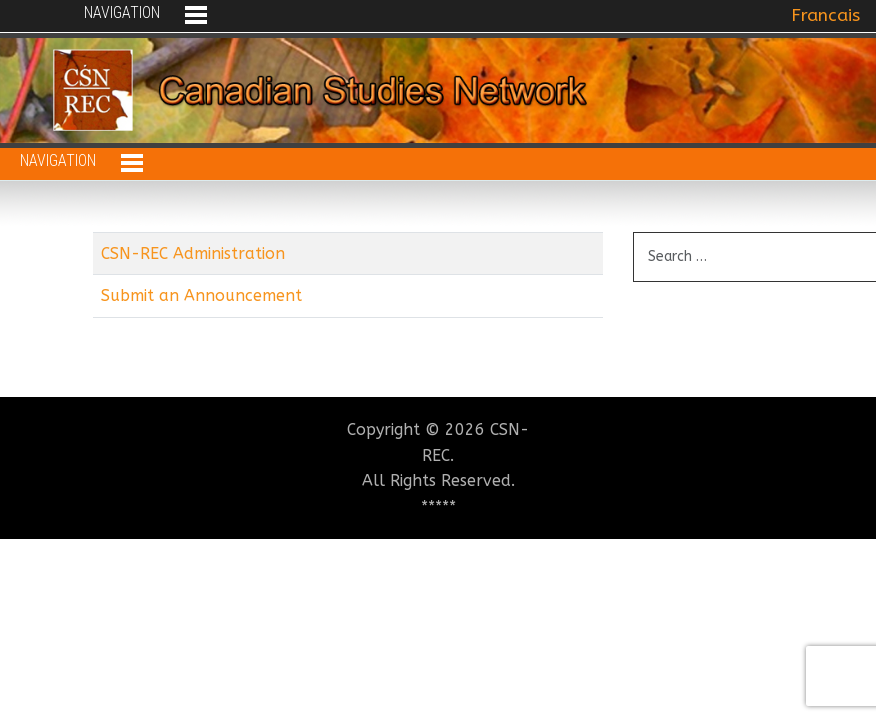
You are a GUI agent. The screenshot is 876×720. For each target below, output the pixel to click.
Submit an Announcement (201, 295)
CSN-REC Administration (193, 253)
